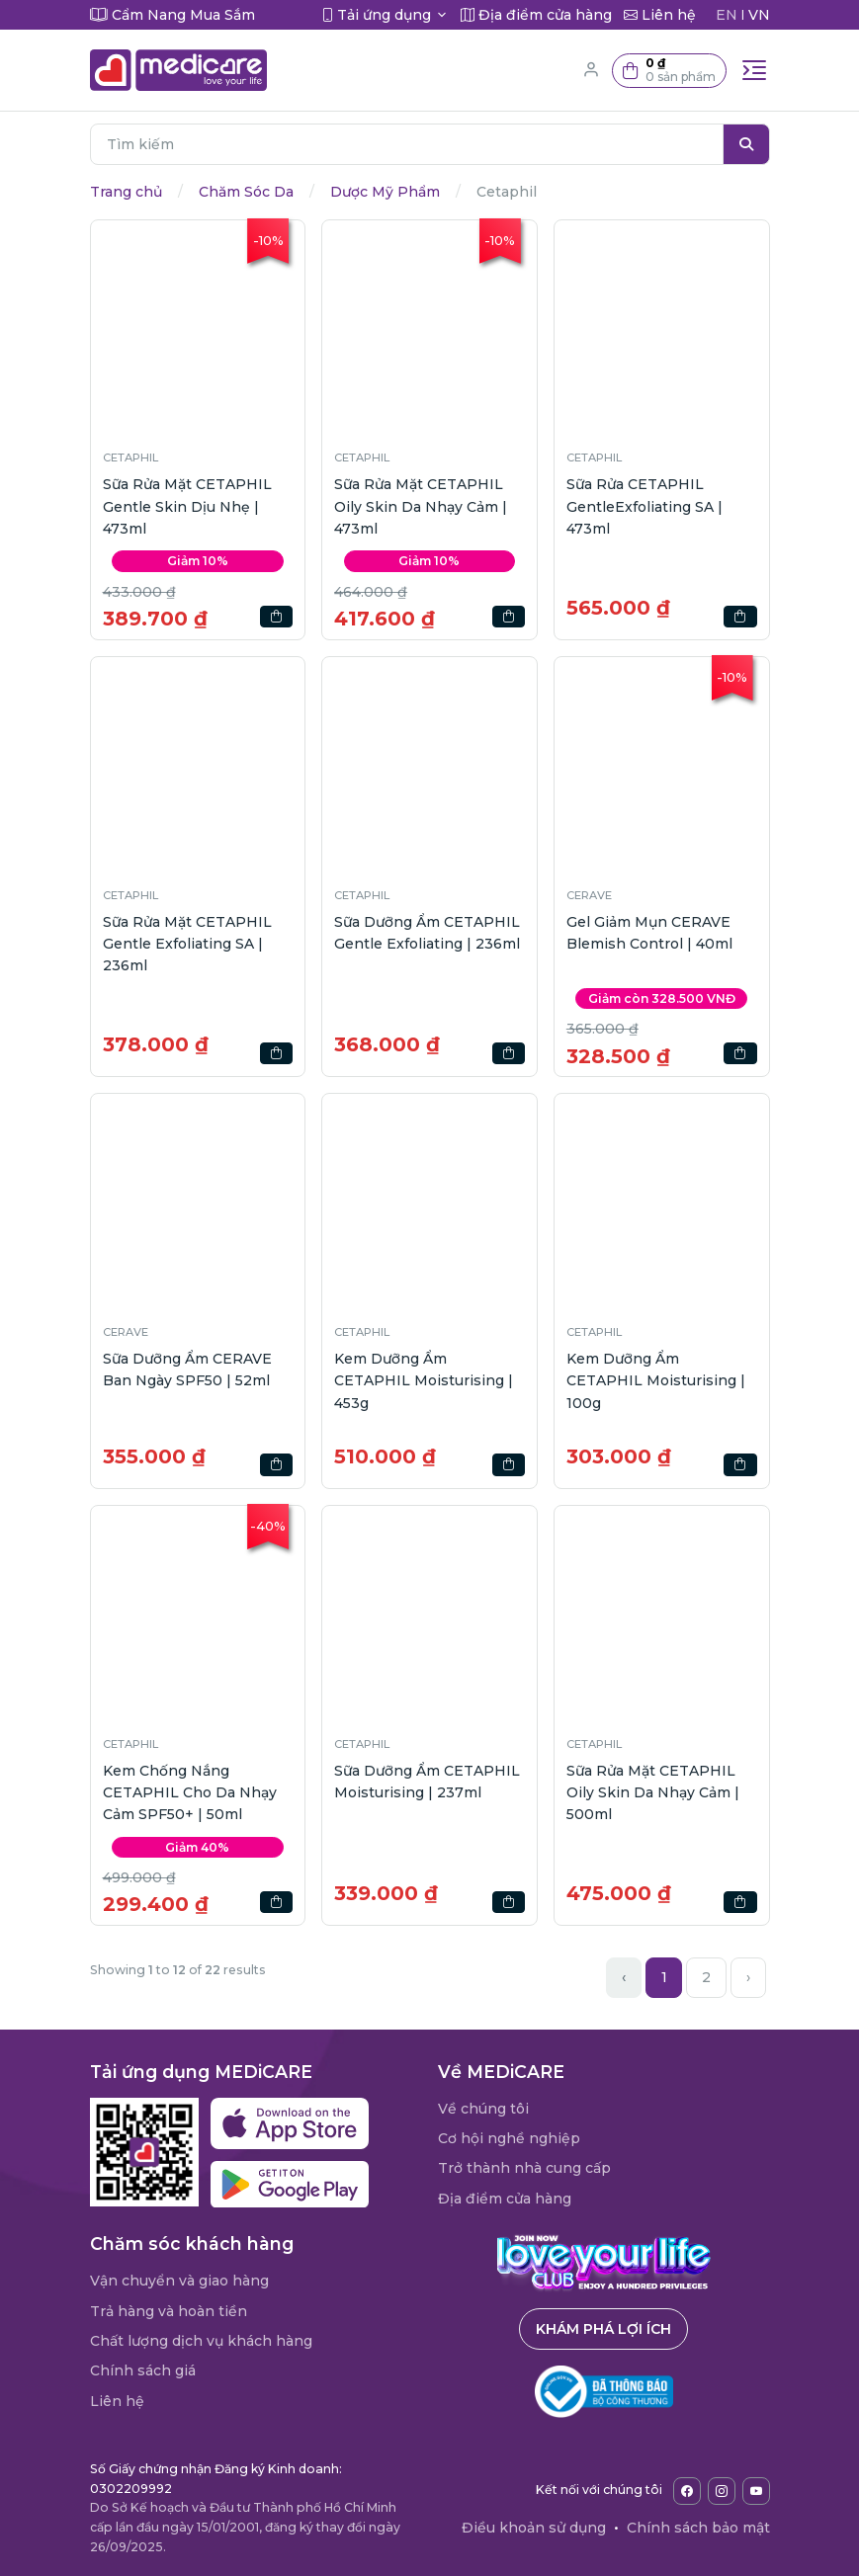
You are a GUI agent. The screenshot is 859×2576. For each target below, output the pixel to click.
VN (759, 15)
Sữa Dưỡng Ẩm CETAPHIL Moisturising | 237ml (427, 1781)
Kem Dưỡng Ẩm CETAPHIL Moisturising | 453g (423, 1381)
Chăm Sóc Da (246, 192)
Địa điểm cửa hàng (504, 2198)
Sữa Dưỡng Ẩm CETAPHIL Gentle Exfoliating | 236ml (427, 933)
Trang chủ (126, 192)
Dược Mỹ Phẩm (385, 192)
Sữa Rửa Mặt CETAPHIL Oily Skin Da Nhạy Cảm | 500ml (652, 1793)
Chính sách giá (143, 2370)
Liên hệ (117, 2401)
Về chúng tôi (483, 2109)
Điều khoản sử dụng (534, 2527)
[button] (669, 70)
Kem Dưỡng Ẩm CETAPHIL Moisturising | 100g (655, 1381)
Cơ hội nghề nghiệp (509, 2138)
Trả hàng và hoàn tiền (168, 2311)
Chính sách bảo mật (698, 2527)
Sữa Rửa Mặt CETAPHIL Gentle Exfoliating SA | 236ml (187, 944)
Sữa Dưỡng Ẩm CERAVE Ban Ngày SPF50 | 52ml (187, 1369)
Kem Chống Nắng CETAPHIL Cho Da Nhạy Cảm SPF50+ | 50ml (190, 1793)
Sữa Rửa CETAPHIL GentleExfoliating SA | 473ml (644, 506)
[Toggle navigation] (754, 70)
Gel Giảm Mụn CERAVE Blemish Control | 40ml (649, 933)
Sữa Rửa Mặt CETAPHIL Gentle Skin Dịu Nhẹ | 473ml (187, 506)
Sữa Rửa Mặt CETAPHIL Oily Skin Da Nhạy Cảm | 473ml (420, 506)
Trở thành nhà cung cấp (524, 2168)
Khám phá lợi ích (603, 2329)
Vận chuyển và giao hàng (179, 2280)
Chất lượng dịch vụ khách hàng (201, 2341)
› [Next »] (748, 1977)
